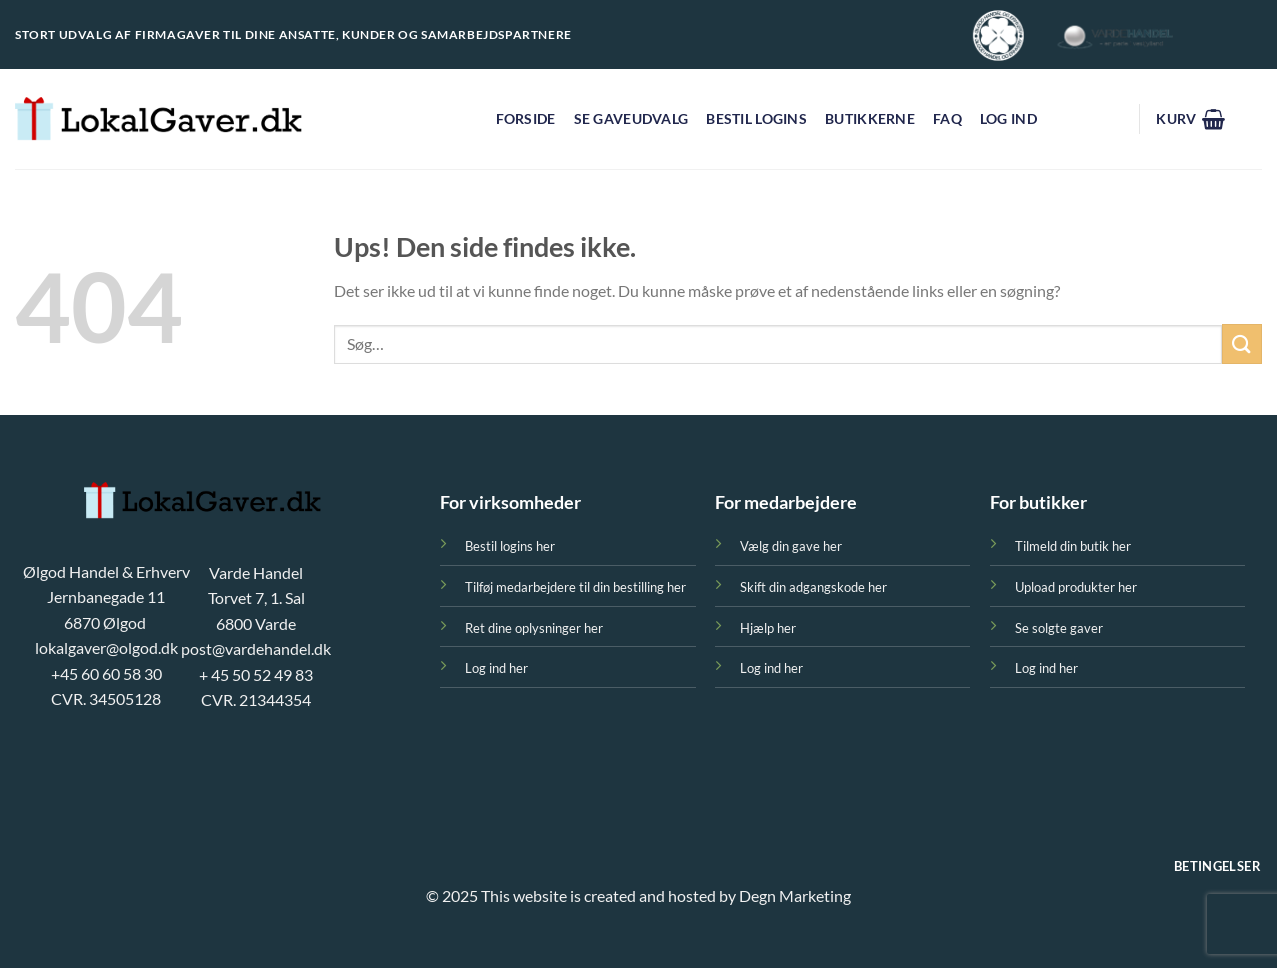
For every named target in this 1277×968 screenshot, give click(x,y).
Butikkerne (870, 118)
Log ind (1008, 118)
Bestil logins (756, 118)
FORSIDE (526, 118)
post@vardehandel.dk (256, 648)
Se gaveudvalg (631, 118)
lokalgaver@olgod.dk (106, 647)
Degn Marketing (795, 895)
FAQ (947, 118)
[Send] (1242, 343)
